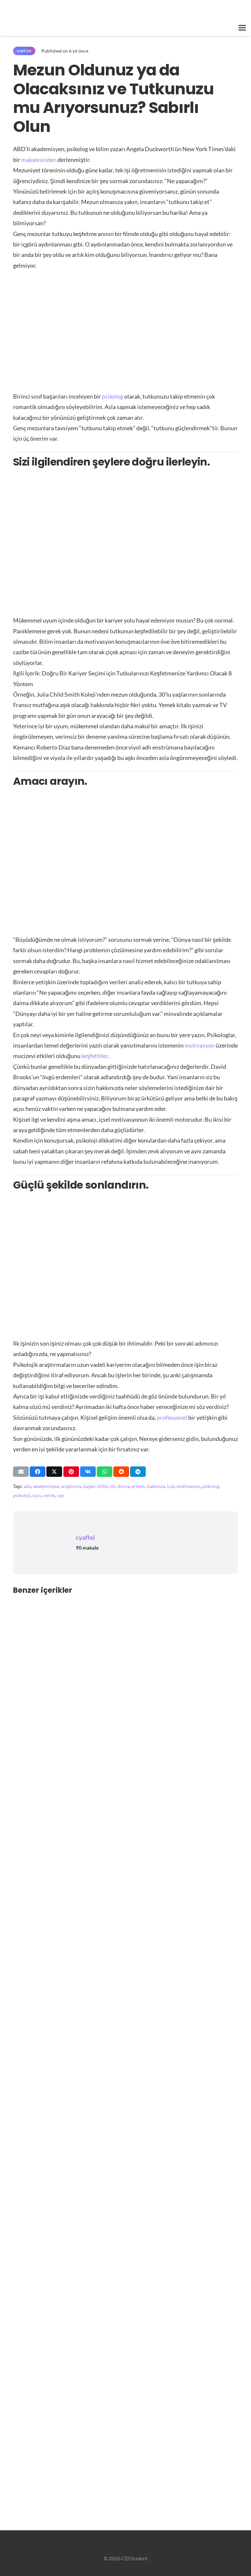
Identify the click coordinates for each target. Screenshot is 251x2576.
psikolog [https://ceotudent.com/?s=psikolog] (112, 396)
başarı (89, 1486)
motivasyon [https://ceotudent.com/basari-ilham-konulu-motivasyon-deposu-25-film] (200, 1045)
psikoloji (21, 1495)
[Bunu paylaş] (37, 1471)
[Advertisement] (125, 326)
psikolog (210, 1486)
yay (60, 1495)
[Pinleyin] (71, 1471)
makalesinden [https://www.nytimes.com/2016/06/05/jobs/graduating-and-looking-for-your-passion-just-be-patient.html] (39, 159)
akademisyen (46, 1486)
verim (49, 1495)
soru (37, 1495)
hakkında (156, 1486)
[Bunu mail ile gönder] (21, 1471)
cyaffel (85, 1537)
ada (27, 1486)
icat (171, 1486)
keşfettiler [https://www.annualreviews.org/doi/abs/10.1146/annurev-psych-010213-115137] (94, 1055)
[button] (242, 28)
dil (112, 1486)
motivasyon (188, 1486)
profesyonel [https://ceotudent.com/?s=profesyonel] (172, 1417)
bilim (103, 1486)
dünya (123, 1486)
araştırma (71, 1486)
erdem (138, 1486)
